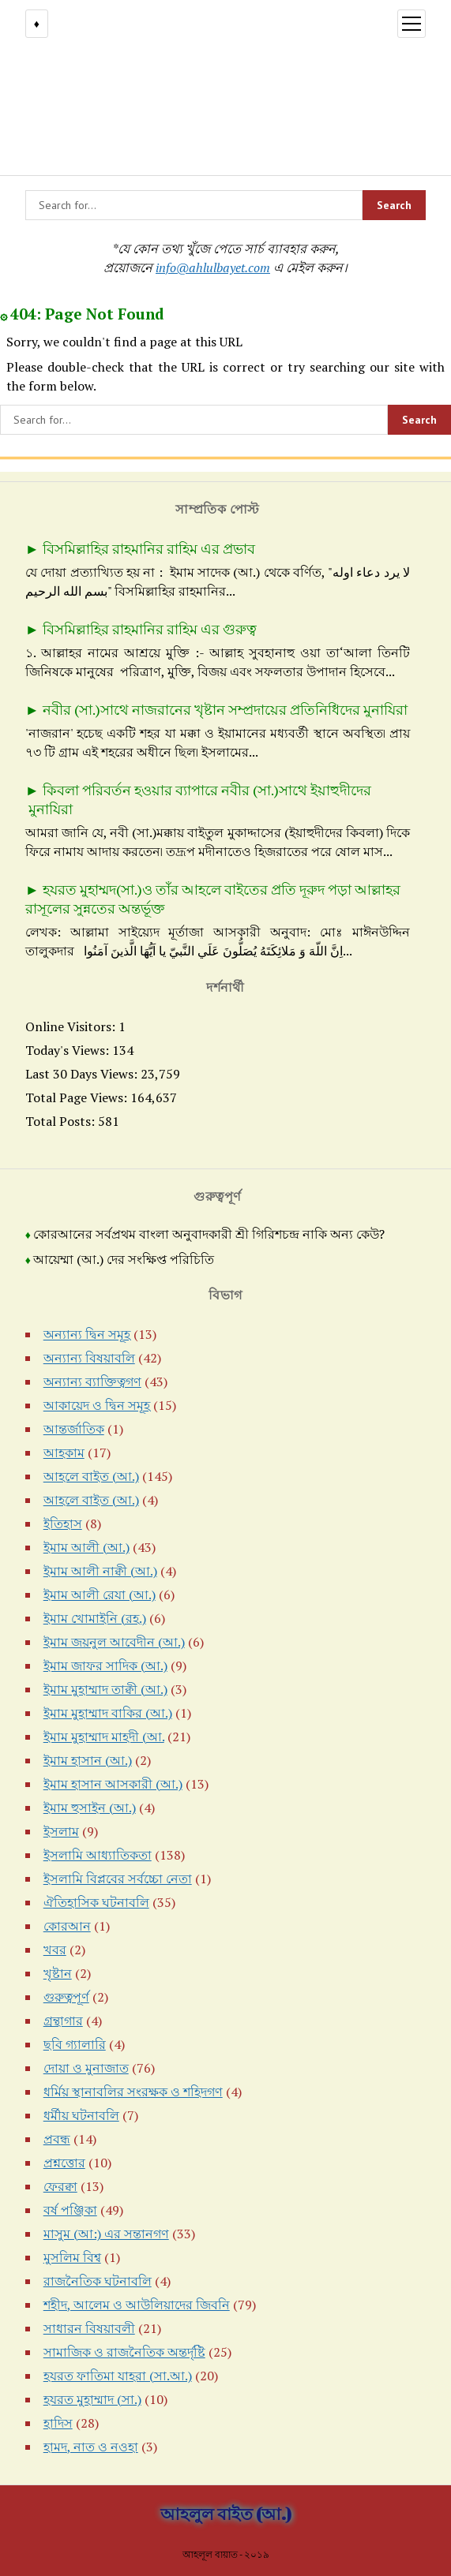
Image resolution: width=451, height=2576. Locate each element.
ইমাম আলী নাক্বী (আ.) (100, 1571)
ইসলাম (61, 1831)
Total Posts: (61, 1121)
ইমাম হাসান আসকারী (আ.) (112, 1784)
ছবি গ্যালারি (74, 2044)
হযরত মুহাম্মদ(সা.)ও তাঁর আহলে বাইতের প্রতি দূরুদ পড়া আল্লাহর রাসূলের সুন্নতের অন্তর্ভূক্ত (214, 899)
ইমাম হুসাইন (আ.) (89, 1807)
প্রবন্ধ (56, 2139)
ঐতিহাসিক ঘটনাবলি (96, 1902)
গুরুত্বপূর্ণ (66, 1997)
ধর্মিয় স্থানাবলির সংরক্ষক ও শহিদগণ (133, 2091)
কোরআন (67, 1926)
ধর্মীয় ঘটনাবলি (81, 2115)
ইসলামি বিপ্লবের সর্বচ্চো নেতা (117, 1878)
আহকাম (64, 1452)
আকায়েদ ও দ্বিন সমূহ (96, 1405)
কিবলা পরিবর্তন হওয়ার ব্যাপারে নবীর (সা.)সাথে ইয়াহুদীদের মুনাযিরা (198, 799)
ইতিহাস (62, 1523)
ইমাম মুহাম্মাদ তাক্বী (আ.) (105, 1689)
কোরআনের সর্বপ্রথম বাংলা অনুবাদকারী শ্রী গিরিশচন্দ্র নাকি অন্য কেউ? (209, 1234)
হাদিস (58, 2423)
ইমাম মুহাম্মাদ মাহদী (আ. (103, 1736)
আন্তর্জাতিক (73, 1429)
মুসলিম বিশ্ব (72, 2257)
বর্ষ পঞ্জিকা (70, 2210)
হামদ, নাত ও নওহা (90, 2446)
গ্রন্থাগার (63, 2020)
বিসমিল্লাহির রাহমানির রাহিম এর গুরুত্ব (150, 628)
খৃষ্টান (57, 1973)
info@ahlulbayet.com (213, 267)
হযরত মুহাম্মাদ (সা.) (92, 2399)
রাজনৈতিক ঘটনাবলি (97, 2281)
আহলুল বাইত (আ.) (225, 2514)
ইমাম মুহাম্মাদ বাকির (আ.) (107, 1713)
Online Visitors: (71, 1026)
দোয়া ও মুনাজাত (86, 2068)
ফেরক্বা (60, 2186)
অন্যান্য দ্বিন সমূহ (86, 1334)
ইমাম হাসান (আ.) (87, 1760)
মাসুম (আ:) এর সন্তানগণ (106, 2233)
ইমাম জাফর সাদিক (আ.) (105, 1665)
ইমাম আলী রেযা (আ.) (99, 1594)
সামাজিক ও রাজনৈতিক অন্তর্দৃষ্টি (124, 2352)
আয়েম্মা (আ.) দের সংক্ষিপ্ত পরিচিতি (123, 1259)
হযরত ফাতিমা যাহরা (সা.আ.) (117, 2375)
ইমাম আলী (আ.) (86, 1547)
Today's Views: (68, 1050)
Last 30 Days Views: (83, 1073)
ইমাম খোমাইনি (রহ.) (94, 1618)
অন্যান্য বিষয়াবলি (89, 1358)
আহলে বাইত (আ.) (91, 1476)
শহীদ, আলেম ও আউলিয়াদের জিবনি (136, 2304)
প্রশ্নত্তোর (64, 2162)
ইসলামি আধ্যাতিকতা (97, 1855)
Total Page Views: (77, 1097)
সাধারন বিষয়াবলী (89, 2328)
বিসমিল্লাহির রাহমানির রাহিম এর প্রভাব (149, 548)
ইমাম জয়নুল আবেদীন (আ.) (114, 1642)
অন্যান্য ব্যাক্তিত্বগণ (92, 1381)
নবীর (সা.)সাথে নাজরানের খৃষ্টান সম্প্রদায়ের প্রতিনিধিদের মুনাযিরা (225, 709)
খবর (54, 1949)
